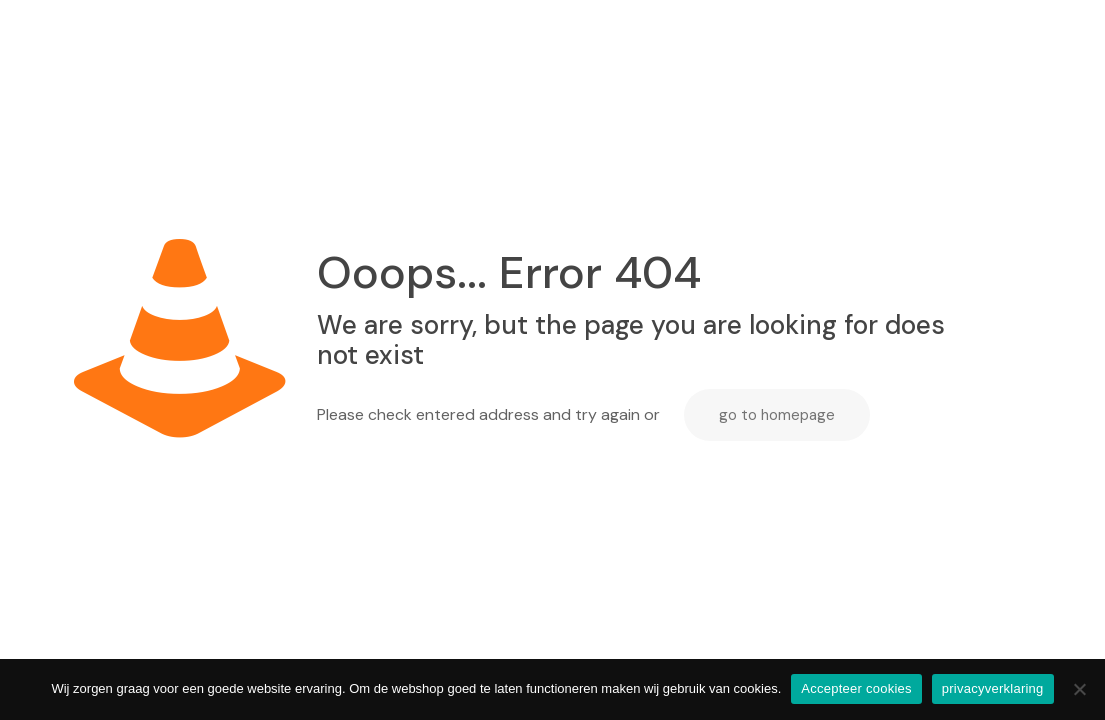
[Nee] (1080, 689)
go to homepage (777, 415)
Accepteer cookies (856, 688)
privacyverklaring (993, 688)
